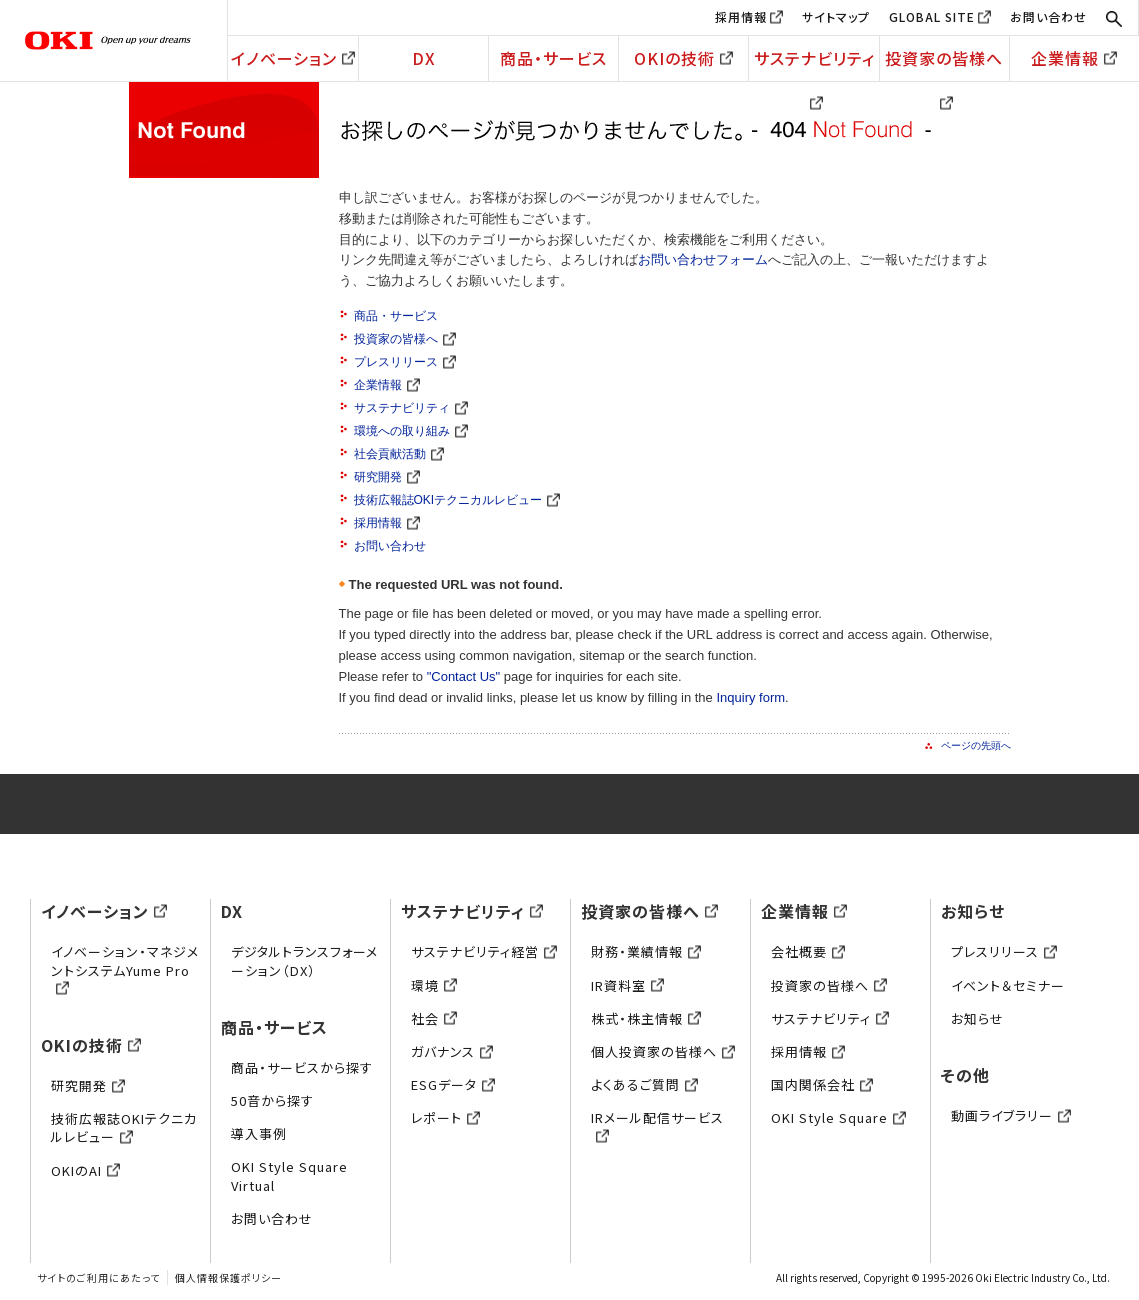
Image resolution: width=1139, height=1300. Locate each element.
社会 (434, 1018)
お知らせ (973, 911)
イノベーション (293, 58)
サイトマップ (836, 16)
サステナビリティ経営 (484, 951)
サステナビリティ (814, 63)
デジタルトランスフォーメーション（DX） (304, 960)
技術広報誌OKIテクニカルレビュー (457, 500)
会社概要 (808, 951)
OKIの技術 (683, 58)
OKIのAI (85, 1170)
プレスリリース (405, 362)
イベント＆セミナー (1008, 985)
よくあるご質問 (644, 1084)
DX (424, 58)
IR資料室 (627, 985)
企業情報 (1074, 58)
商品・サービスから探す (302, 1067)
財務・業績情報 (646, 951)
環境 (434, 985)
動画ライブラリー (1011, 1115)
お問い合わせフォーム (703, 259)
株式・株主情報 (646, 1018)
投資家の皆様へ (944, 63)
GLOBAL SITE (932, 16)
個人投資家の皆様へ (663, 1051)
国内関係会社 (822, 1084)
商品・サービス (553, 58)
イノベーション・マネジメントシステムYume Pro (125, 969)
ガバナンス (452, 1051)
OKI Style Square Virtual (289, 1175)
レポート (445, 1117)
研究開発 (387, 477)
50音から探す (272, 1100)
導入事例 (259, 1133)
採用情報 (741, 16)
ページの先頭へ (976, 745)
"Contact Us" (464, 676)
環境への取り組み (411, 431)
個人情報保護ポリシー (228, 1277)
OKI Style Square (838, 1117)
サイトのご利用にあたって (98, 1277)
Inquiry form (750, 697)
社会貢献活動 (399, 454)
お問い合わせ (1048, 16)
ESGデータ (453, 1084)
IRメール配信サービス (657, 1126)
